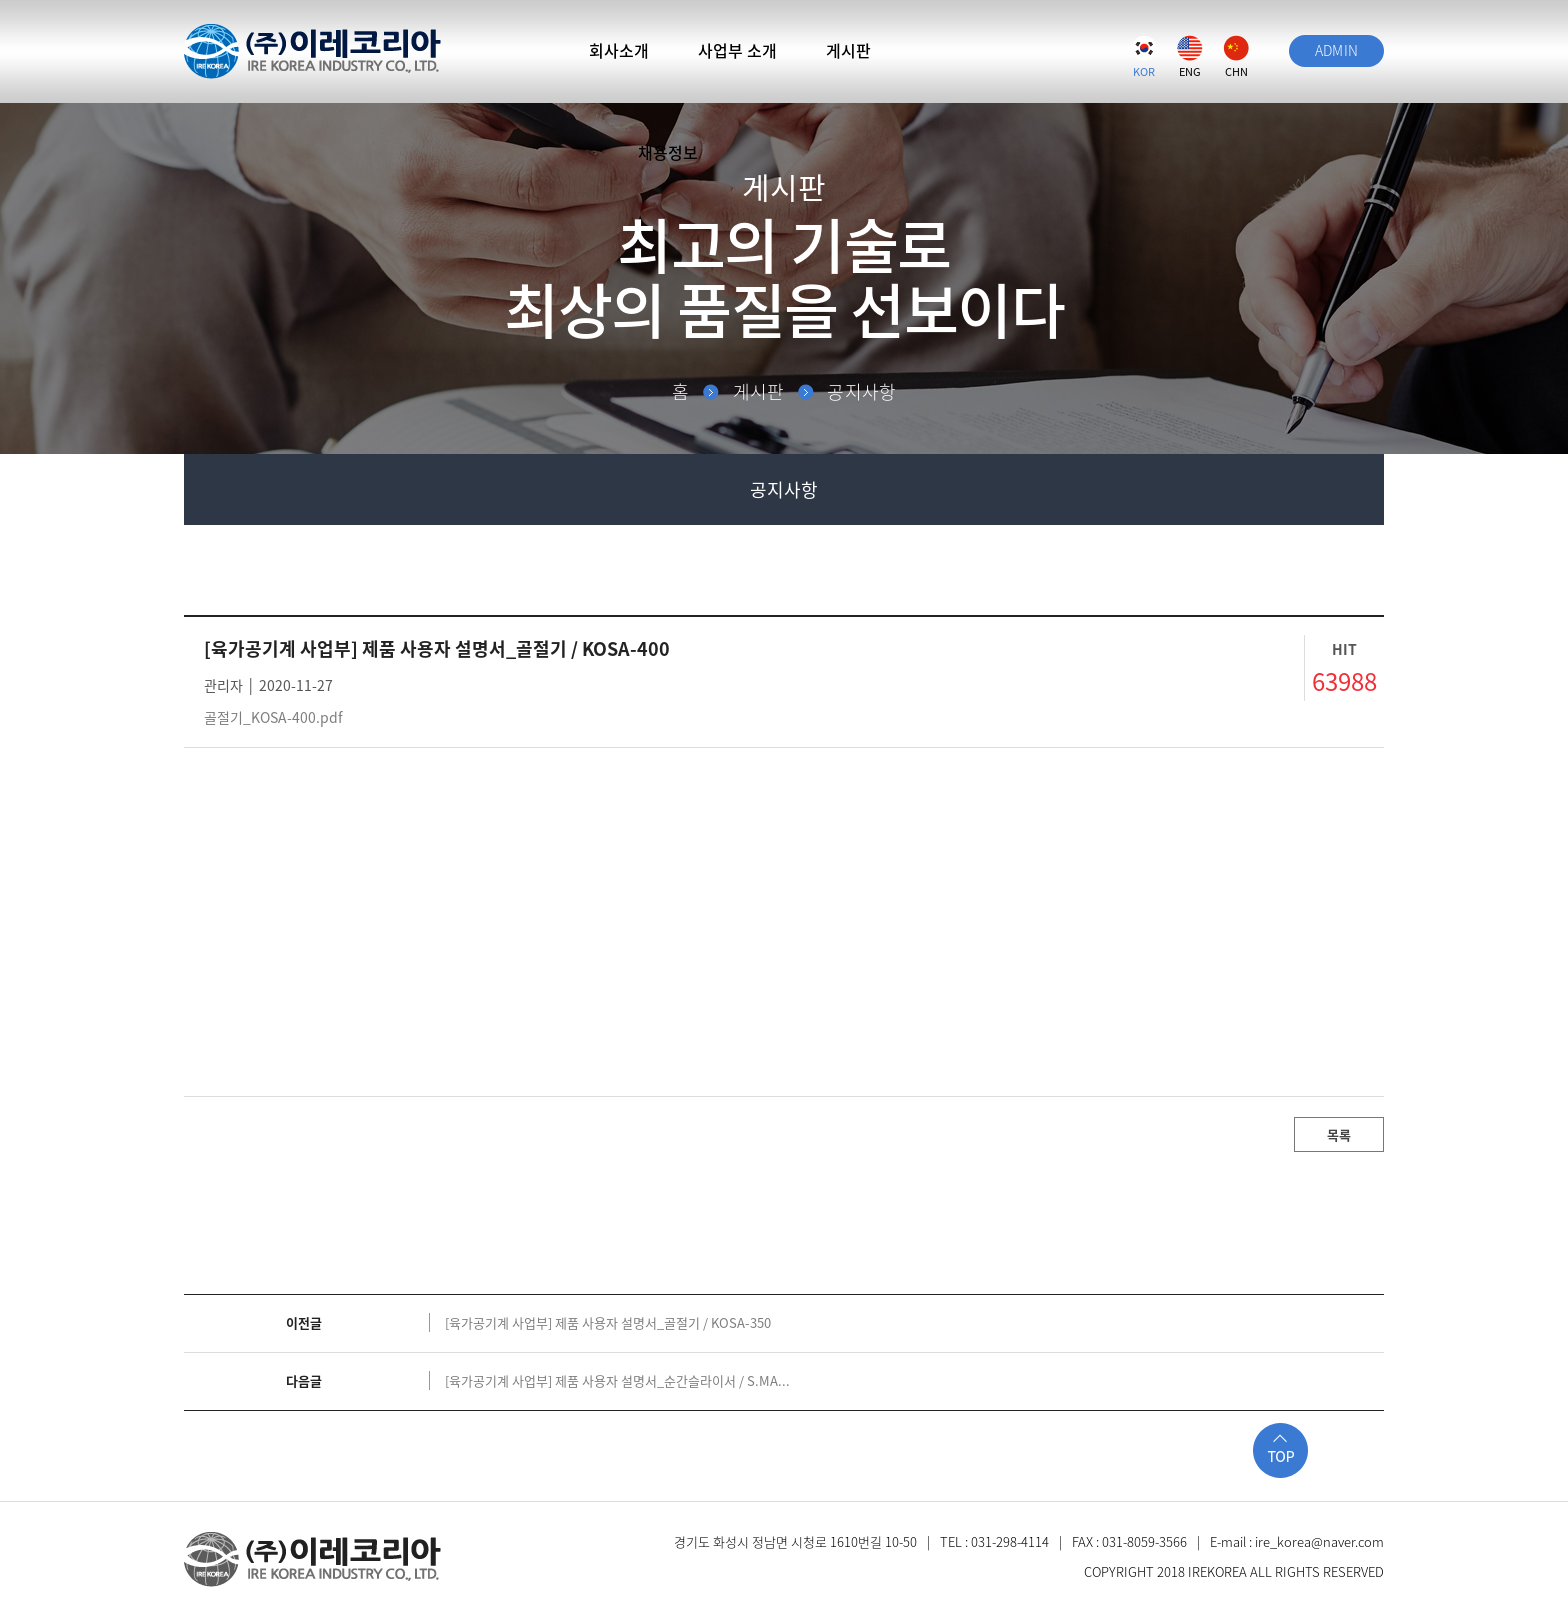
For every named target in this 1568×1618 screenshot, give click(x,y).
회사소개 (619, 50)
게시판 (848, 50)
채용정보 (668, 152)
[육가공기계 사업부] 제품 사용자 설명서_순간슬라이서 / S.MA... (617, 1380)
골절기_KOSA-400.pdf (273, 717)
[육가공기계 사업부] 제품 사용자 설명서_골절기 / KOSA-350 (608, 1322)
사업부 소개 (737, 50)
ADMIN (1337, 50)
